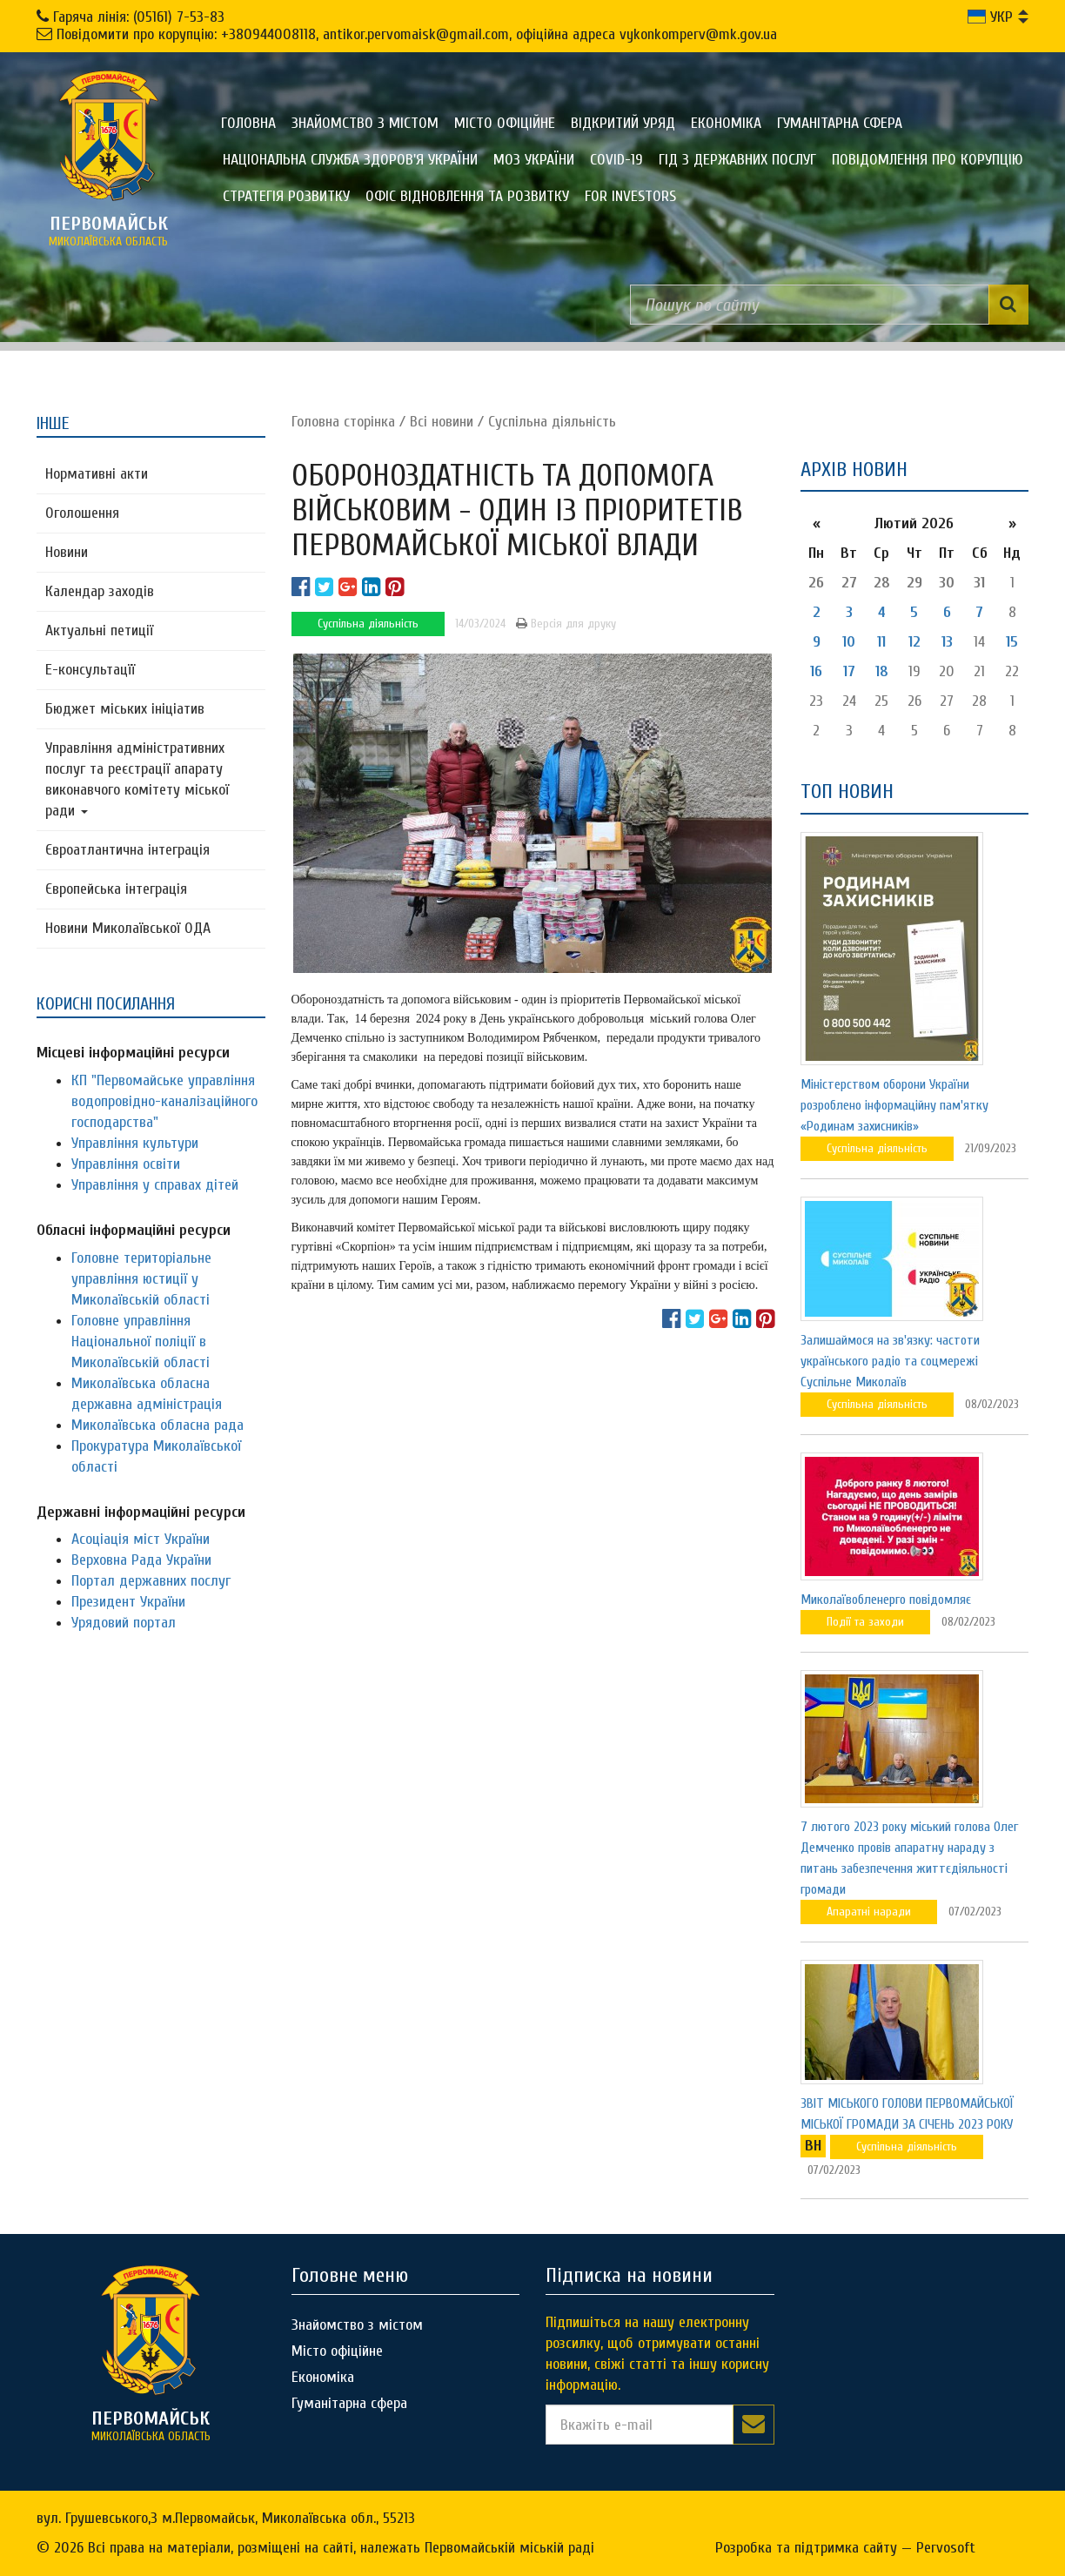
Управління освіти (125, 1164)
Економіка (726, 123)
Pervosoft (945, 2548)
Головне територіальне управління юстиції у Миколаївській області (141, 1279)
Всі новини (441, 422)
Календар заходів (99, 591)
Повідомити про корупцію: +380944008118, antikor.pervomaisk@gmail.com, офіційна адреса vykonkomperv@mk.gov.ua (417, 34)
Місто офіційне (504, 123)
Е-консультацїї (90, 670)
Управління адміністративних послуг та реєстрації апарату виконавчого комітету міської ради (137, 779)
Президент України (128, 1602)
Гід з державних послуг (737, 160)
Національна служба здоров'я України (350, 160)
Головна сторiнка (343, 422)
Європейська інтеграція (116, 889)
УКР (990, 17)
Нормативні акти (96, 474)
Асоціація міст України (140, 1539)
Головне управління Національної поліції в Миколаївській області (140, 1341)
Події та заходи (865, 1621)
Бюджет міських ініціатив (124, 709)
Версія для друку (566, 623)
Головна (248, 123)
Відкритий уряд (623, 123)
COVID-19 (616, 160)
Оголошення (82, 513)
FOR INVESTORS (630, 196)
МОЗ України (533, 160)
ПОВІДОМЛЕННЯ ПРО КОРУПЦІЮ (927, 160)
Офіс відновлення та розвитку (467, 196)
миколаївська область (109, 230)
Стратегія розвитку (286, 196)
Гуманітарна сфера (839, 123)
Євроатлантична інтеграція (127, 850)
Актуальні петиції (99, 630)
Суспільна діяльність (552, 422)
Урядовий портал (123, 1622)
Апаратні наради (869, 1911)
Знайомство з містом (365, 123)
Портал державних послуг (151, 1581)
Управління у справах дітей (154, 1185)
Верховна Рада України (141, 1560)
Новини (66, 552)
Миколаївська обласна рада (157, 1425)
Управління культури (134, 1143)
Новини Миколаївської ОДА (128, 928)
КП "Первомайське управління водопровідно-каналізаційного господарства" (164, 1101)
